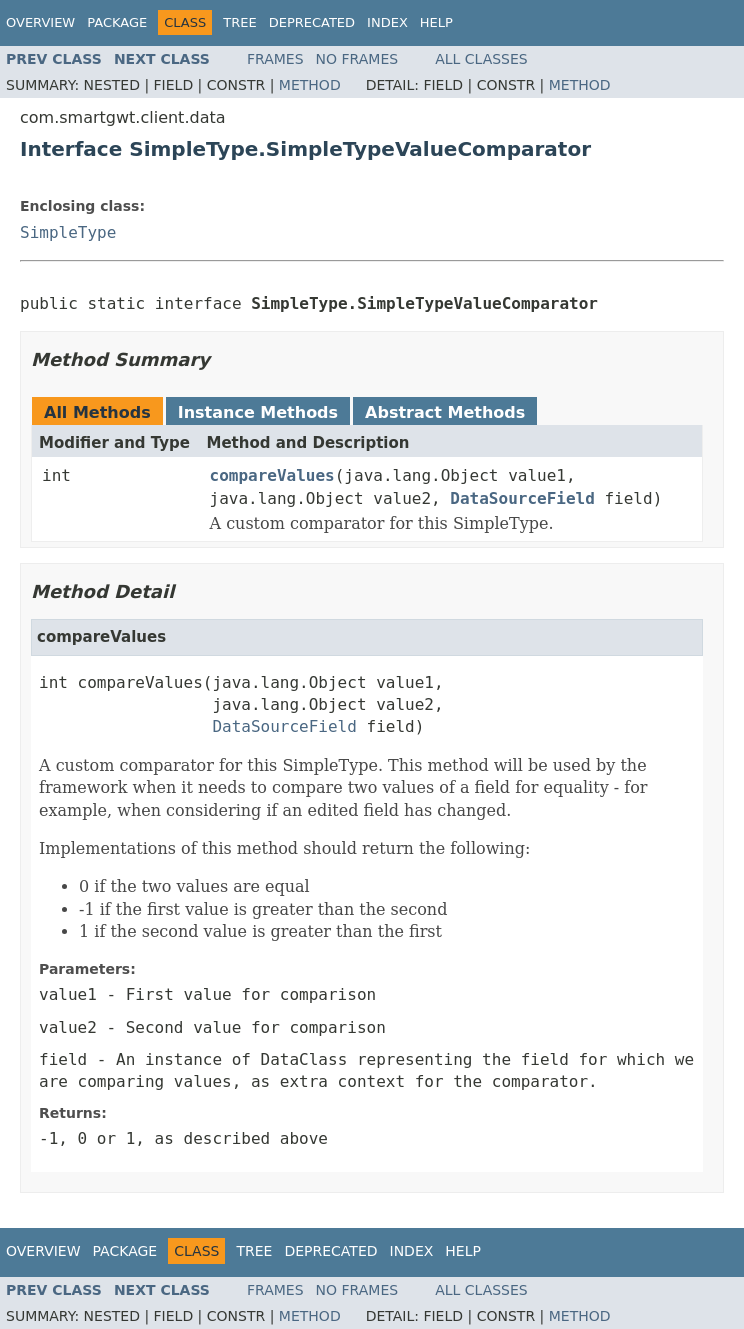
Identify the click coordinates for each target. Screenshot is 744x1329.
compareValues (272, 475)
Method (310, 85)
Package (117, 22)
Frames (275, 59)
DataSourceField (522, 498)
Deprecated (312, 22)
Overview (40, 22)
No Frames (357, 59)
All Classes (481, 59)
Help (436, 22)
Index (387, 22)
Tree (239, 22)
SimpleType (68, 232)
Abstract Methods (445, 412)
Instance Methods (258, 412)
